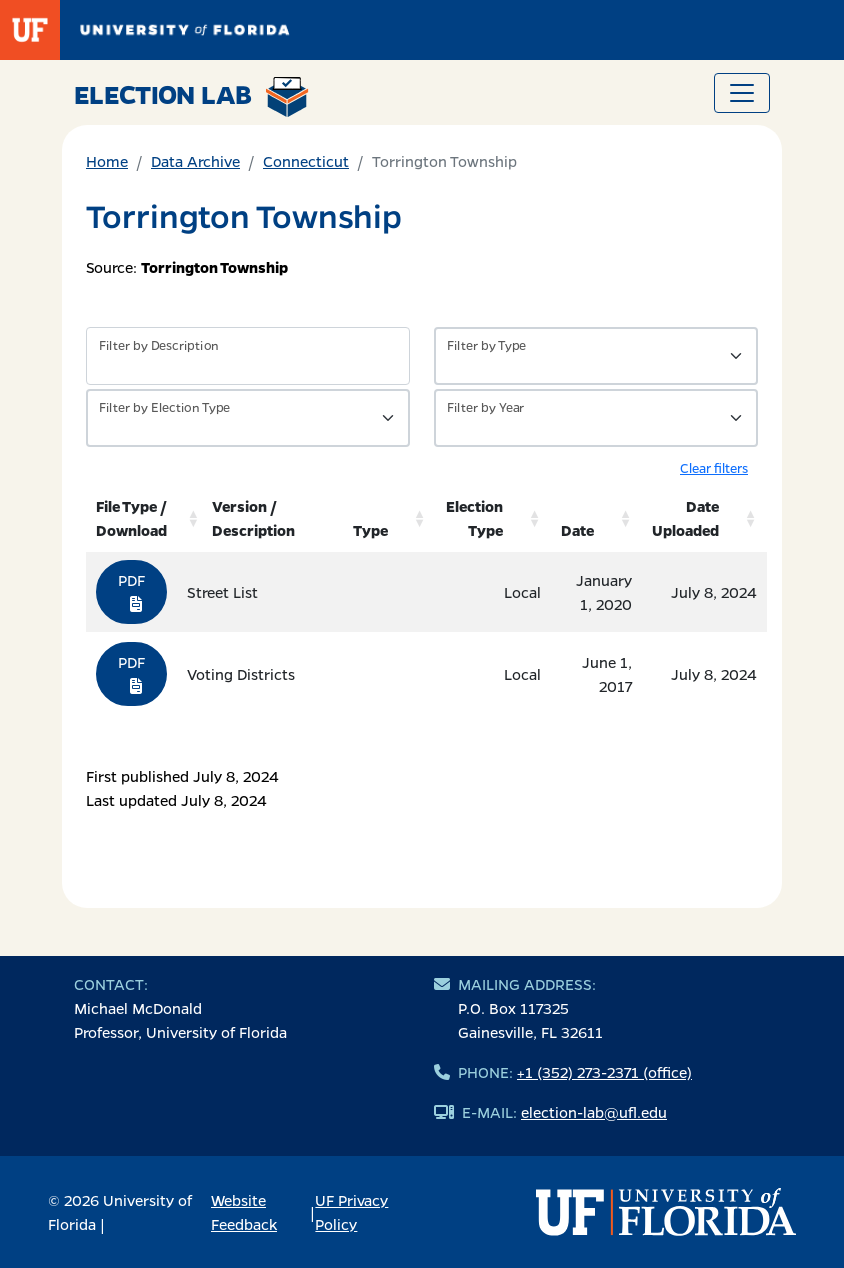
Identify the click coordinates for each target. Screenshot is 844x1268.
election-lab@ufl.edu (594, 1112)
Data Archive (195, 161)
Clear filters (714, 467)
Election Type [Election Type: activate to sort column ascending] (474, 518)
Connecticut (306, 161)
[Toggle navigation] (742, 93)
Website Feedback (244, 1212)
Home (107, 161)
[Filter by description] (248, 356)
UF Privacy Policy (351, 1212)
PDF (131, 591)
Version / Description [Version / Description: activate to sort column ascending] (253, 518)
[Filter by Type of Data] (596, 356)
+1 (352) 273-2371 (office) (604, 1072)
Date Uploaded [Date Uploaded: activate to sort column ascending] (685, 518)
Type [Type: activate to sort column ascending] (370, 530)
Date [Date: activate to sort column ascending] (577, 530)
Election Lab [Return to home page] (191, 97)
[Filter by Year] (596, 418)
